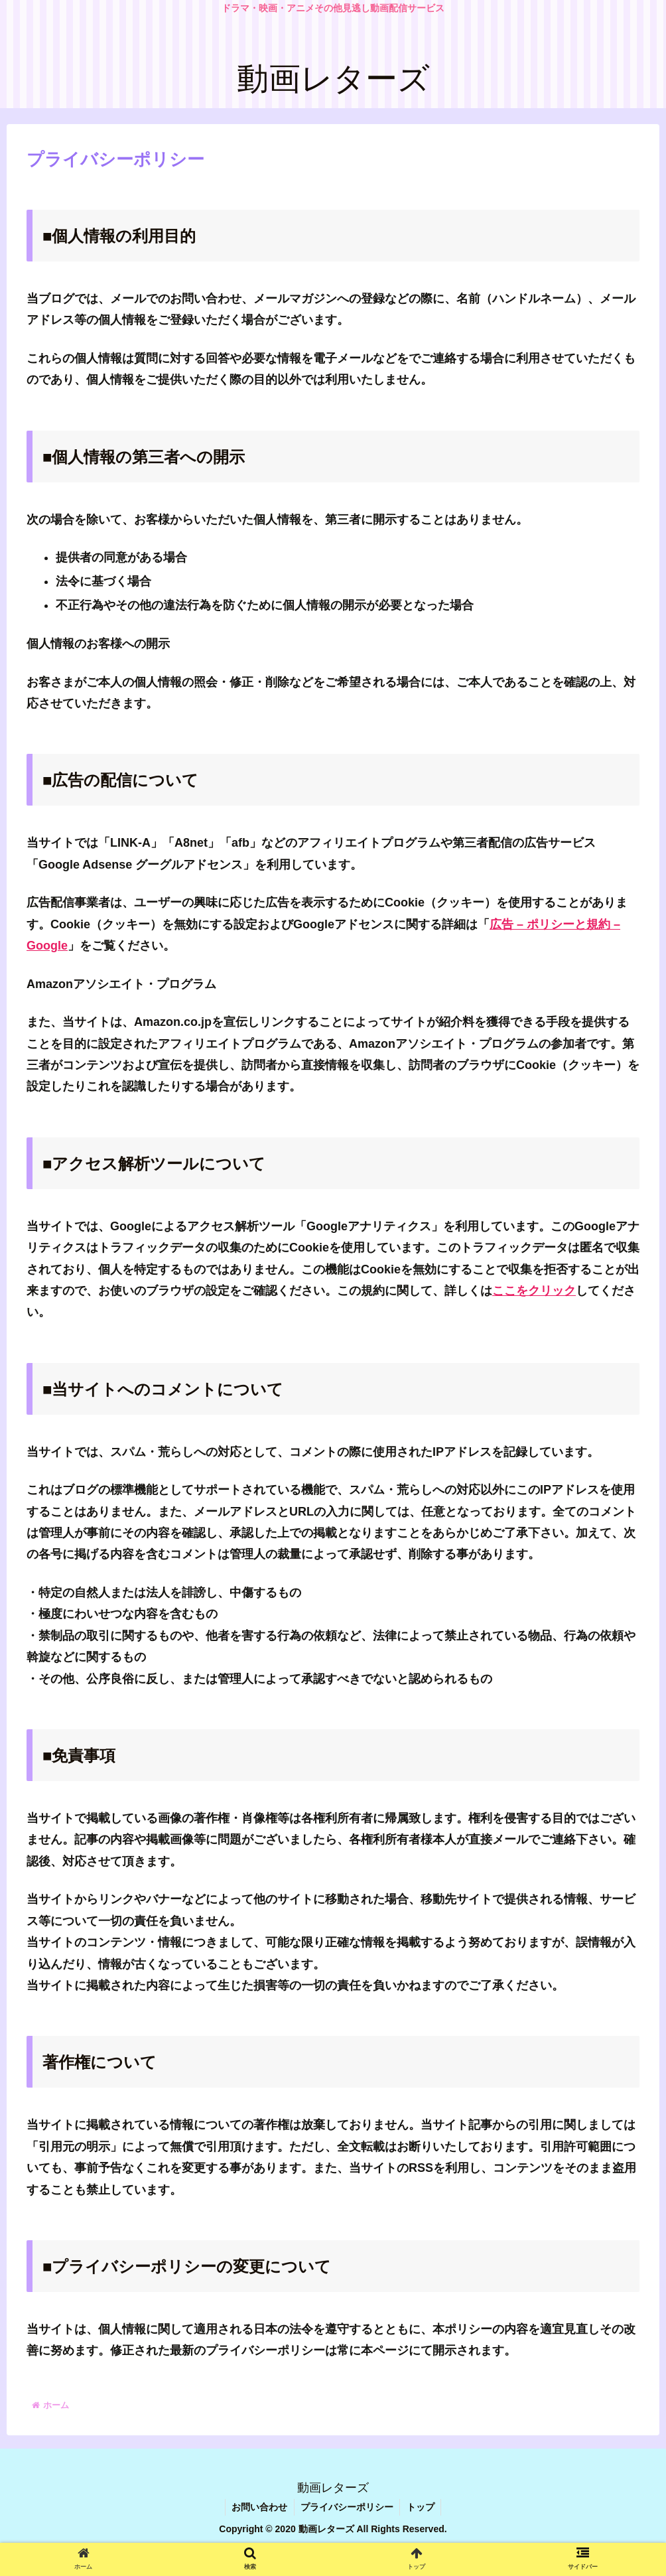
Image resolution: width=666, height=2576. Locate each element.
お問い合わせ (259, 2507)
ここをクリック (534, 1290)
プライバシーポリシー (346, 2507)
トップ (421, 2507)
